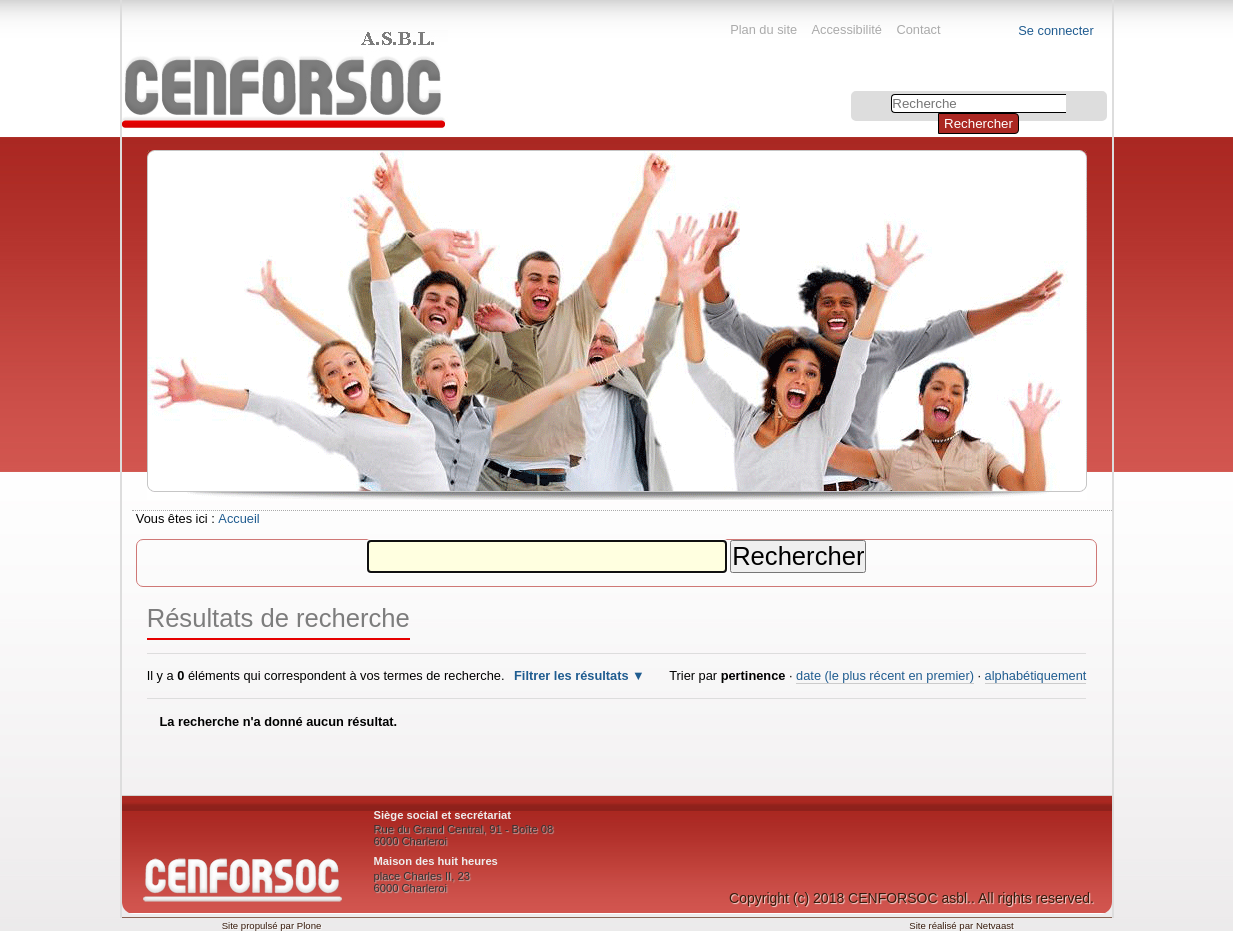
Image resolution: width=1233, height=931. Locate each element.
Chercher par (852, 93)
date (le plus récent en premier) (885, 675)
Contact (918, 29)
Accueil (238, 518)
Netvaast (995, 925)
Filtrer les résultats (571, 675)
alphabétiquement (1036, 675)
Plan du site (763, 29)
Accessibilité (847, 29)
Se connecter (1055, 30)
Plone (309, 925)
